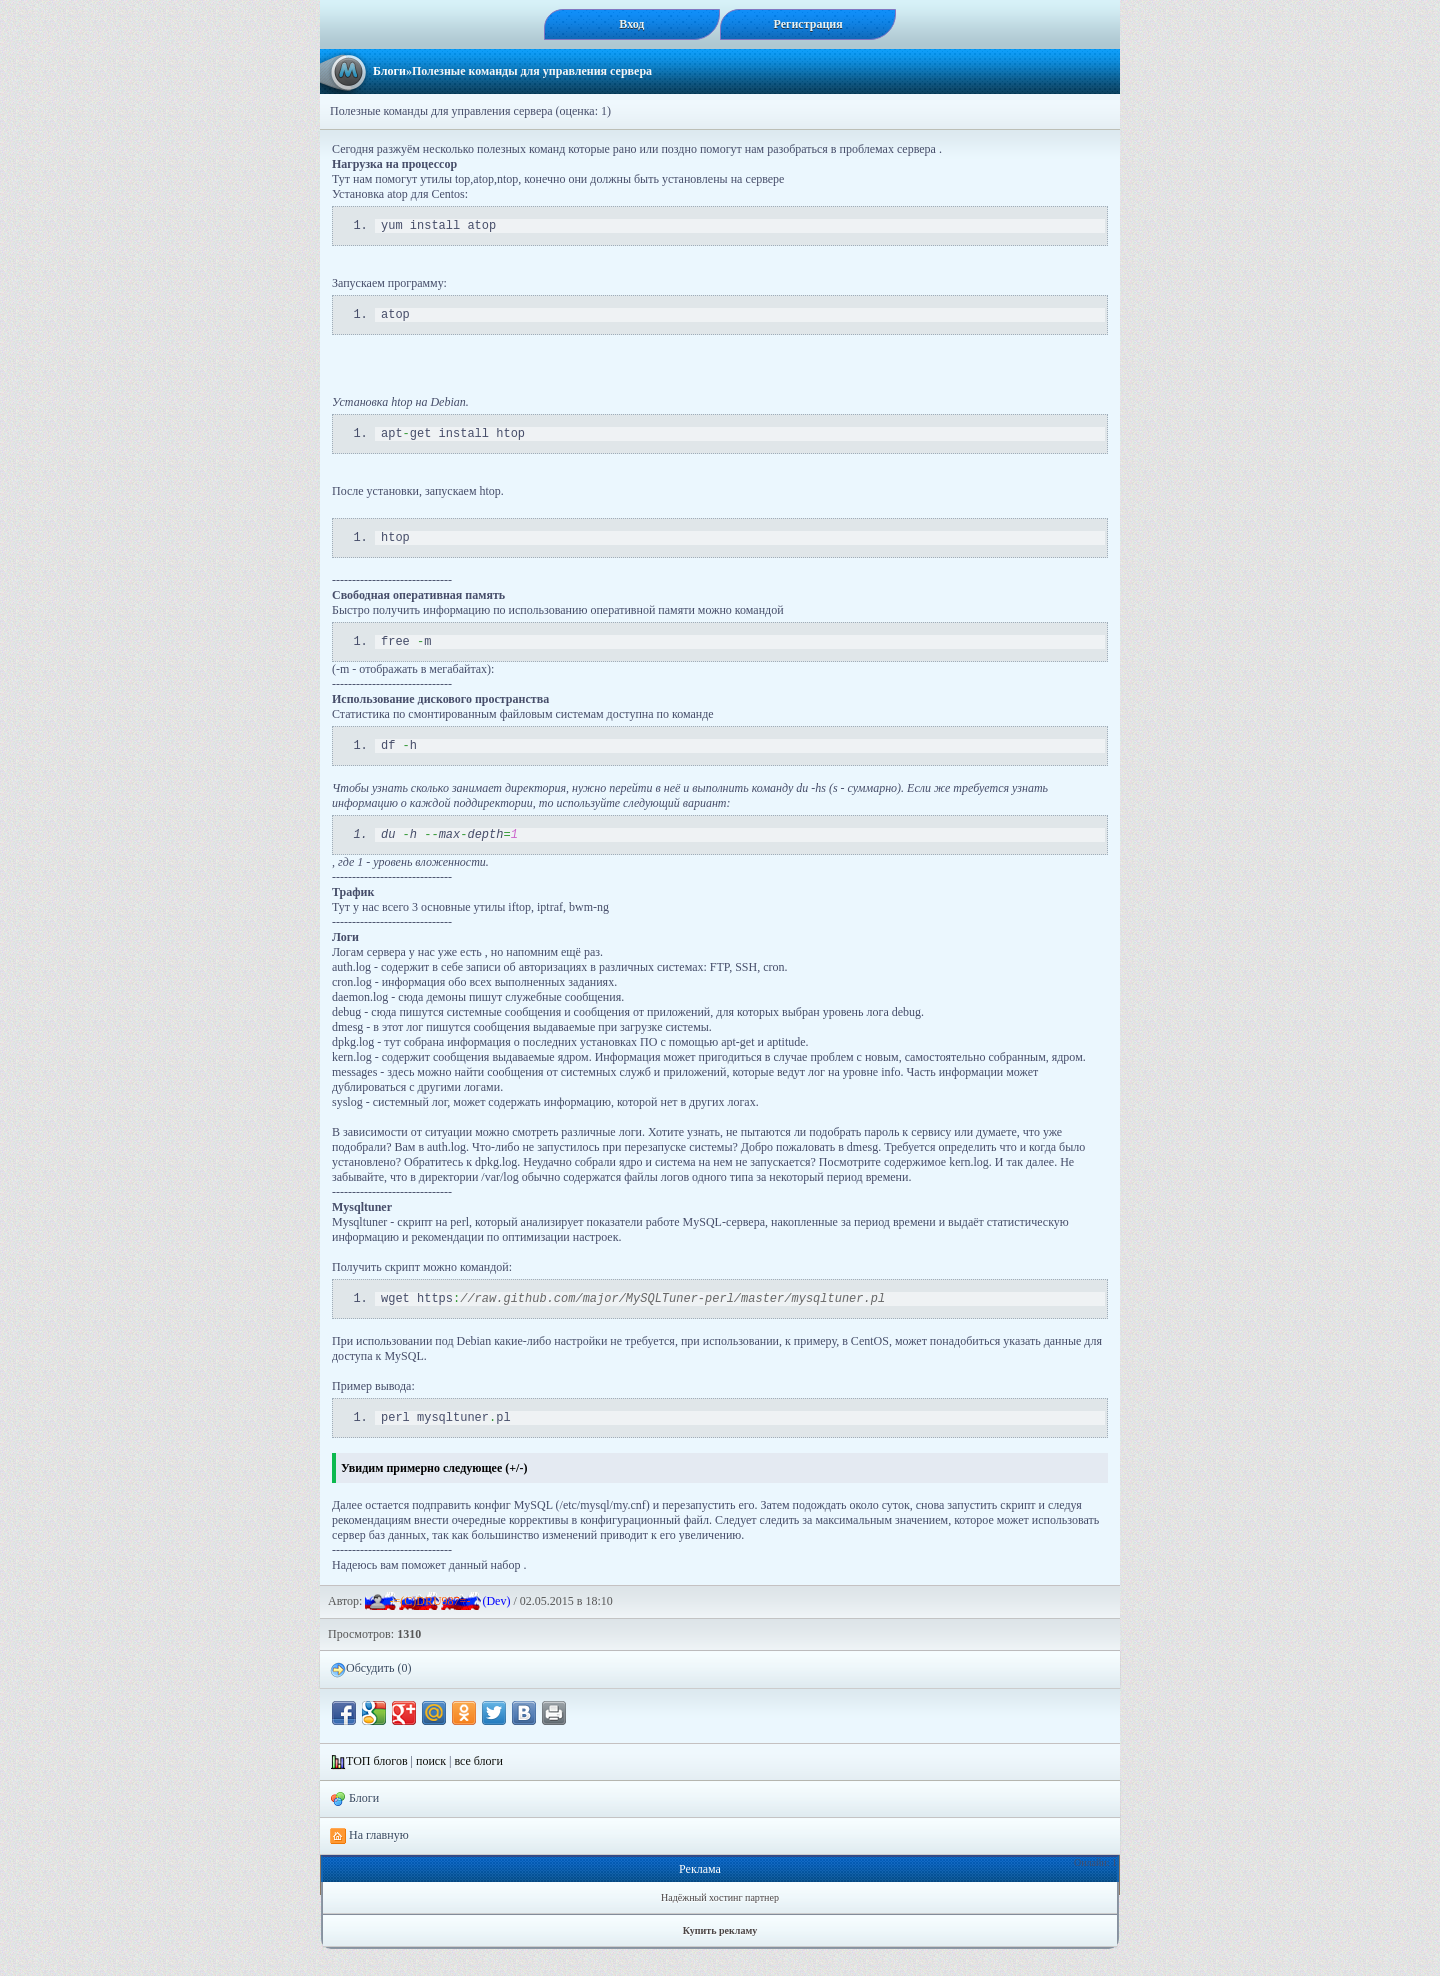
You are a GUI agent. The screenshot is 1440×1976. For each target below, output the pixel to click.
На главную (369, 1863)
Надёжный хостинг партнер (720, 1924)
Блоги (389, 71)
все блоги (478, 1788)
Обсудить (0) (370, 1696)
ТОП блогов (377, 1788)
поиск (431, 1788)
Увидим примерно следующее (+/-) (434, 1495)
